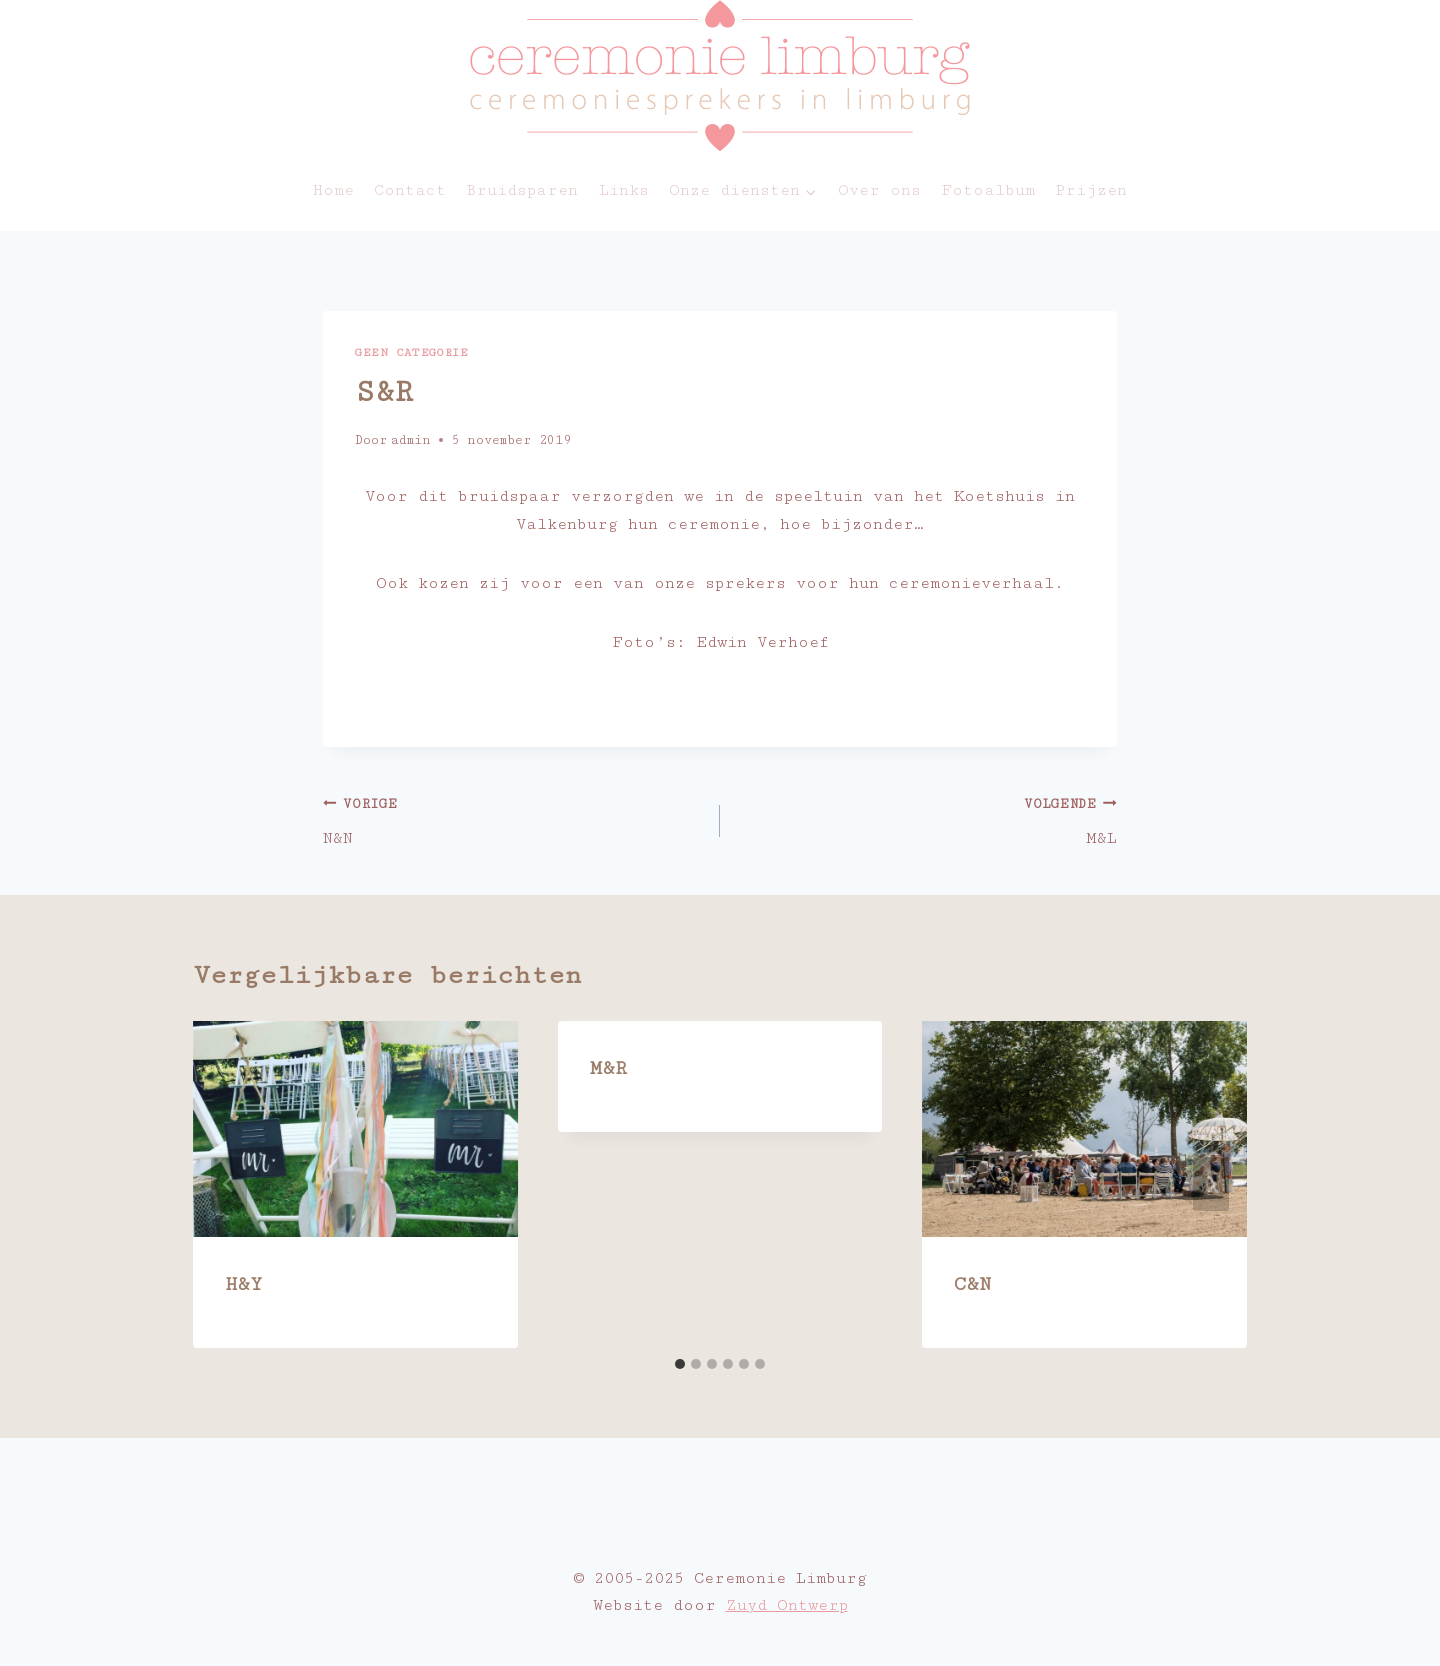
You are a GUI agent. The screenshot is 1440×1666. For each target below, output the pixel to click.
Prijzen (1091, 190)
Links (624, 190)
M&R (608, 1068)
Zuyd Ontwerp (787, 1605)
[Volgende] (1211, 1184)
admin (410, 440)
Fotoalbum (988, 190)
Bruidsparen (522, 190)
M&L (927, 819)
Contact (410, 190)
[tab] (680, 1364)
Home (333, 190)
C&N (972, 1284)
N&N (513, 819)
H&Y (243, 1284)
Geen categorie (411, 352)
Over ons (879, 190)
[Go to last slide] (229, 1184)
